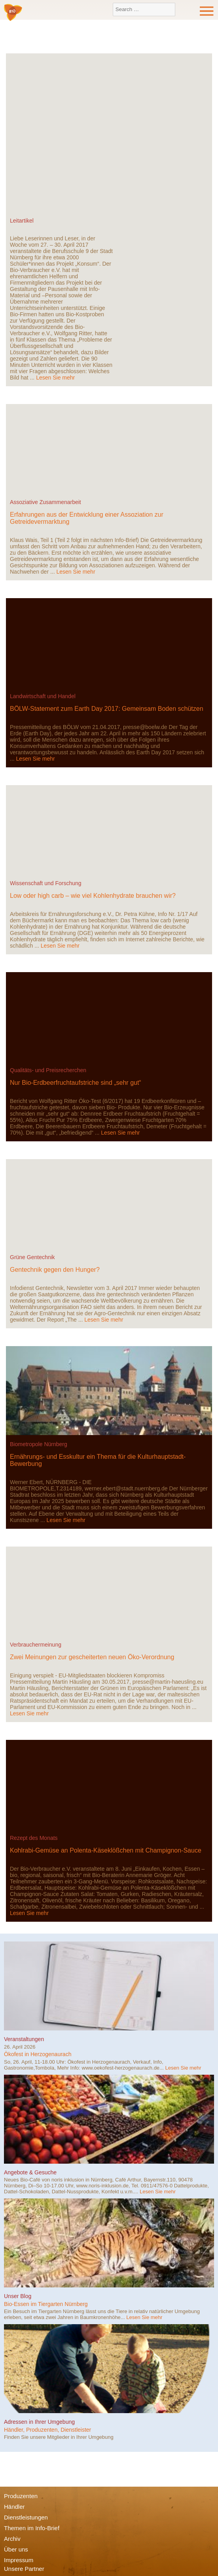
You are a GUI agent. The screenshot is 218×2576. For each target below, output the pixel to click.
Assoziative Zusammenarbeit (45, 502)
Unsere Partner (24, 2568)
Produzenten (21, 2496)
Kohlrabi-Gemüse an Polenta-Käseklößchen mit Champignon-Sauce (105, 1850)
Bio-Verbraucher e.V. (13, 13)
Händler (14, 2506)
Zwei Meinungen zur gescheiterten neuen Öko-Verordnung (92, 1657)
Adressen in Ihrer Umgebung (39, 2422)
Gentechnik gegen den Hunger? (55, 1269)
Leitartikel (22, 220)
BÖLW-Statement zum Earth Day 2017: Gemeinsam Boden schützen (106, 708)
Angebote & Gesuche (30, 2172)
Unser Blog (17, 2296)
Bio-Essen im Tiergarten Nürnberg (46, 2304)
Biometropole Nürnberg (38, 1444)
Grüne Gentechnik (32, 1257)
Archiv (12, 2538)
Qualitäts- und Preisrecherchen (48, 1070)
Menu (207, 11)
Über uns (16, 2549)
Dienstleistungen (26, 2517)
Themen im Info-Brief (31, 2528)
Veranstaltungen (24, 2039)
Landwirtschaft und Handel (43, 696)
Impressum (18, 2560)
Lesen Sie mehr (55, 377)
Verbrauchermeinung (35, 1644)
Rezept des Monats (34, 1838)
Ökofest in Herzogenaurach (37, 2054)
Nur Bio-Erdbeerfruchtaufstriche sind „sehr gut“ (75, 1082)
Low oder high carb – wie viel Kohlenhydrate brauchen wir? (93, 895)
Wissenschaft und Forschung (46, 883)
